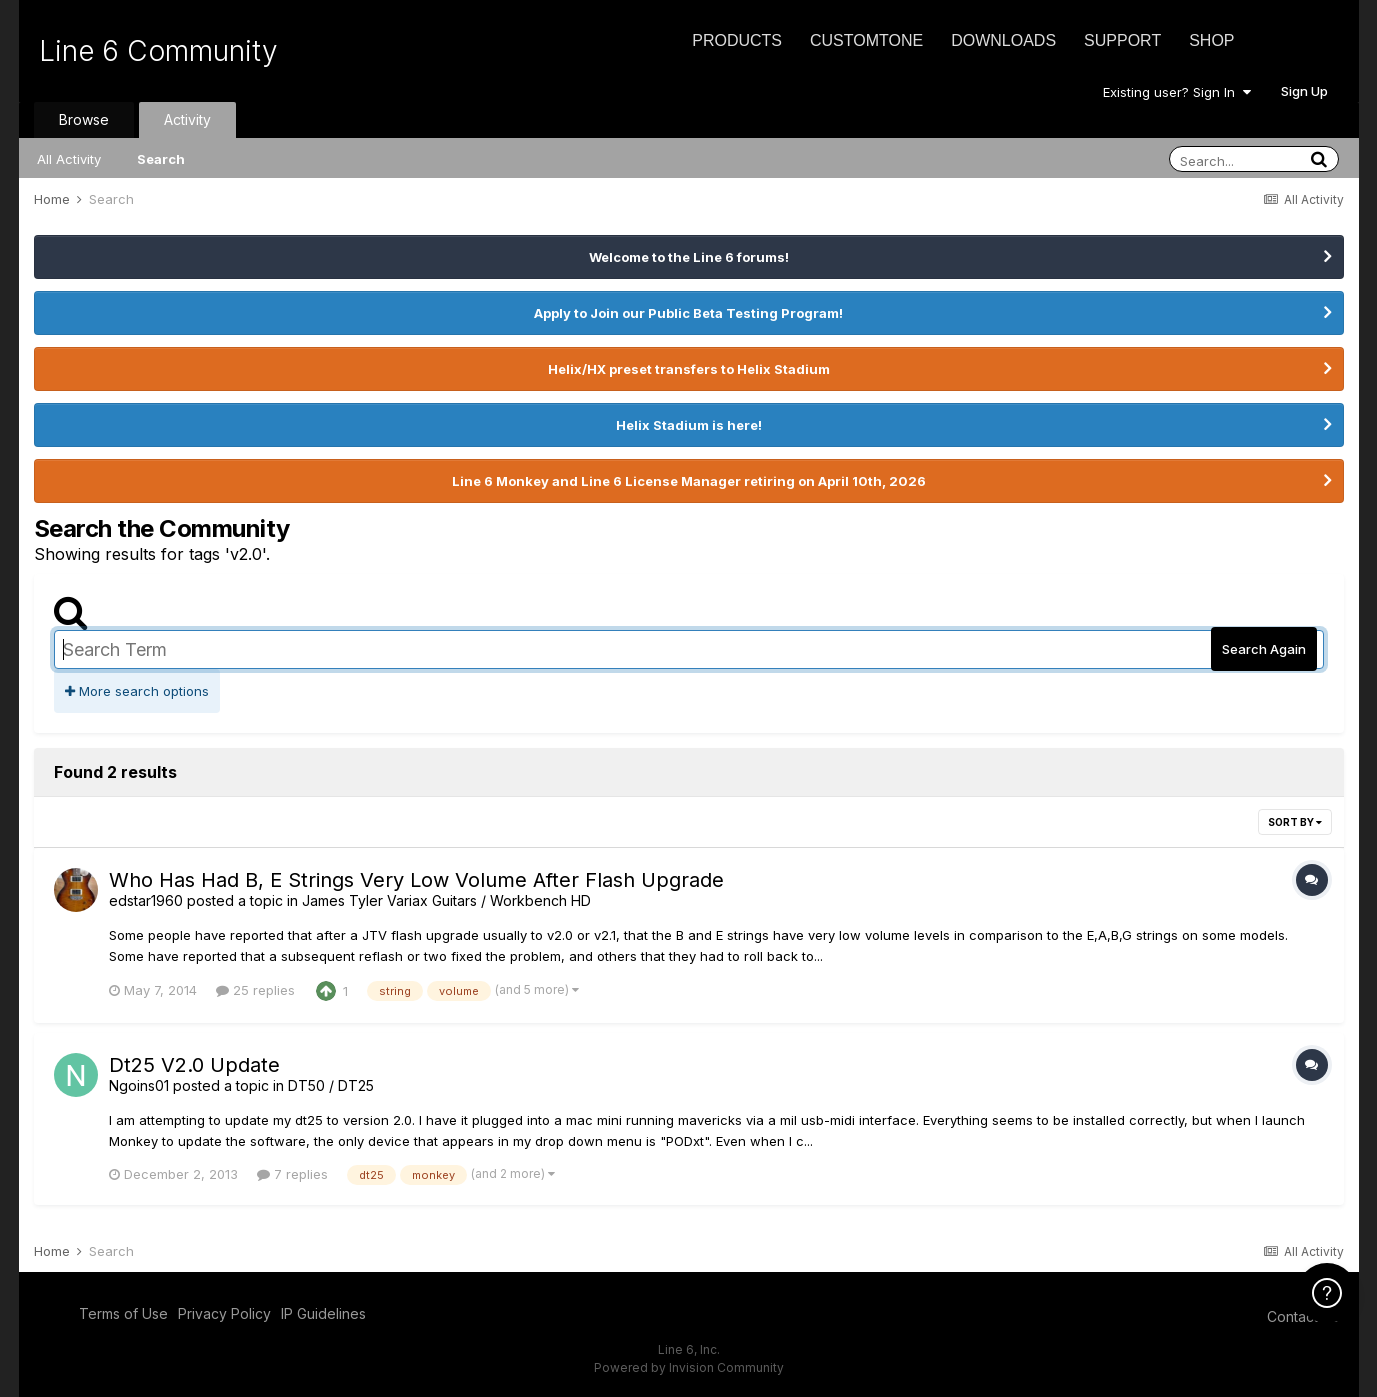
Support (1122, 40)
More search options (137, 691)
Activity (187, 119)
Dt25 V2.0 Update (194, 1065)
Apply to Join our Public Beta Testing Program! (688, 313)
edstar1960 (146, 900)
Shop (1211, 40)
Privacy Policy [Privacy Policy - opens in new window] (224, 1313)
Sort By (1295, 822)
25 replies (255, 990)
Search (161, 159)
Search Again (1264, 649)
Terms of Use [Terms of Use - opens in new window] (123, 1313)
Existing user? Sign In (1177, 92)
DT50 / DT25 (331, 1085)
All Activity (69, 159)
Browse (84, 119)
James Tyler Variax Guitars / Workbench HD (446, 900)
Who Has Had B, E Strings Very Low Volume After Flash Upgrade (416, 880)
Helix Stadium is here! (689, 425)
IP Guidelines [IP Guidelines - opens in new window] (323, 1313)
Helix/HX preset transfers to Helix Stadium (689, 369)
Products (737, 40)
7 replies (292, 1174)
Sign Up (1304, 91)
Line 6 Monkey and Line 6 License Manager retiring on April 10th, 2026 (689, 481)
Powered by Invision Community (689, 1367)
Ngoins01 (139, 1085)
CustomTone (866, 40)
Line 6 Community (158, 51)
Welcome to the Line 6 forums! (689, 257)
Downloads (1003, 40)
